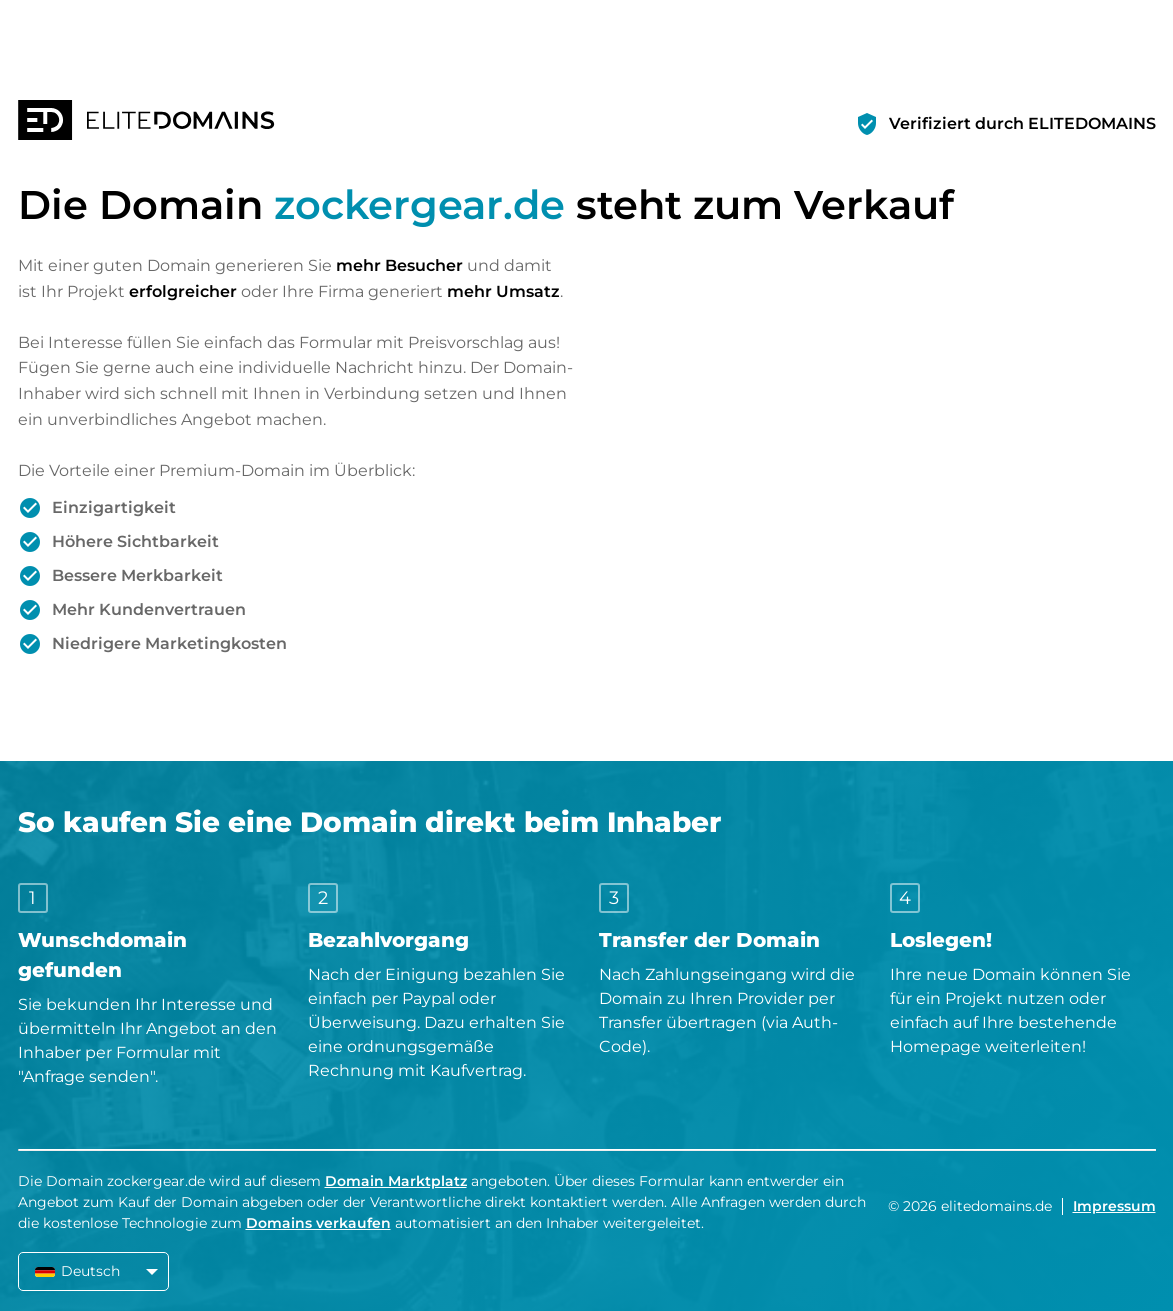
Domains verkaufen (318, 1223)
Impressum (1114, 1206)
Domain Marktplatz (396, 1181)
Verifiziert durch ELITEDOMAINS (1022, 123)
